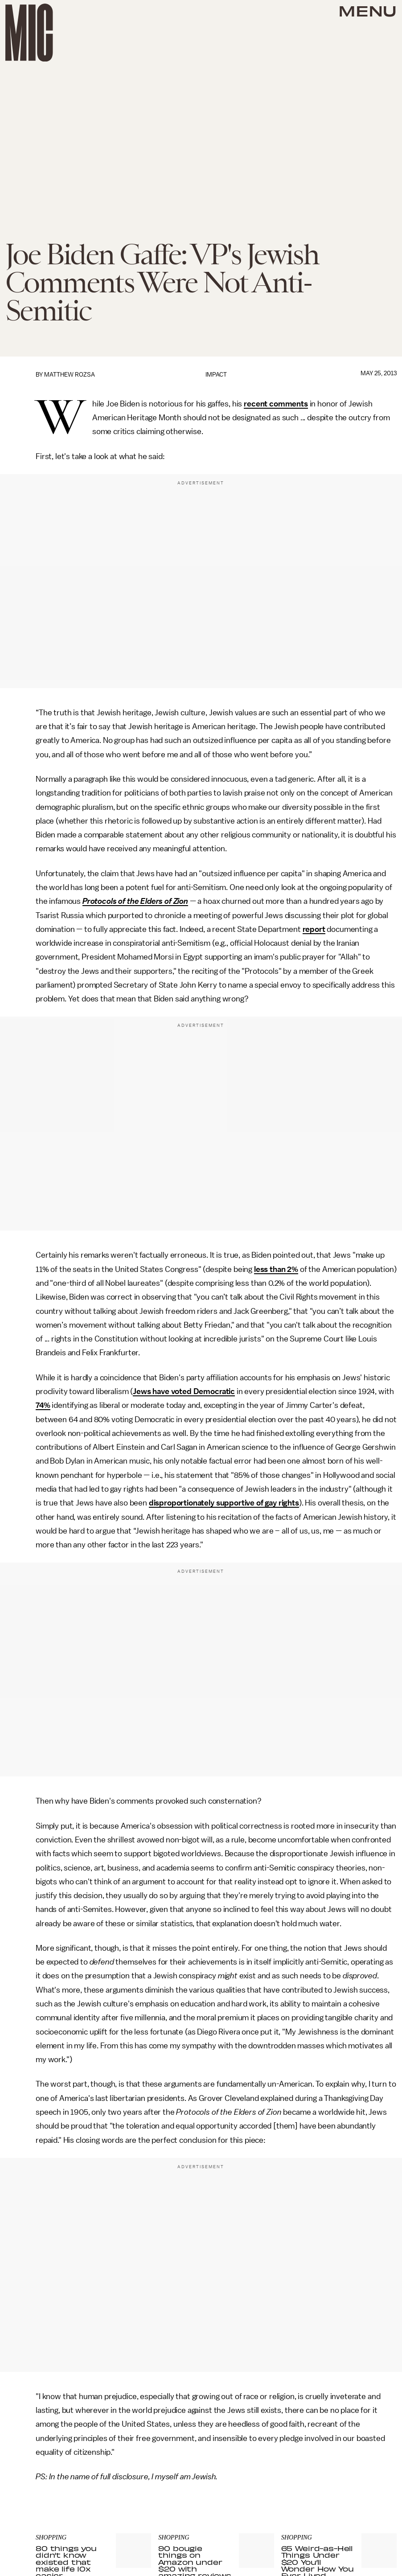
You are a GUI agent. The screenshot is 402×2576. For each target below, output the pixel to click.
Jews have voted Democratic (184, 1391)
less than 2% (276, 1269)
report (314, 929)
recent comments (276, 404)
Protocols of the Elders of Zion (135, 901)
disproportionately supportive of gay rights (224, 1503)
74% (43, 1405)
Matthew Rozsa (69, 374)
